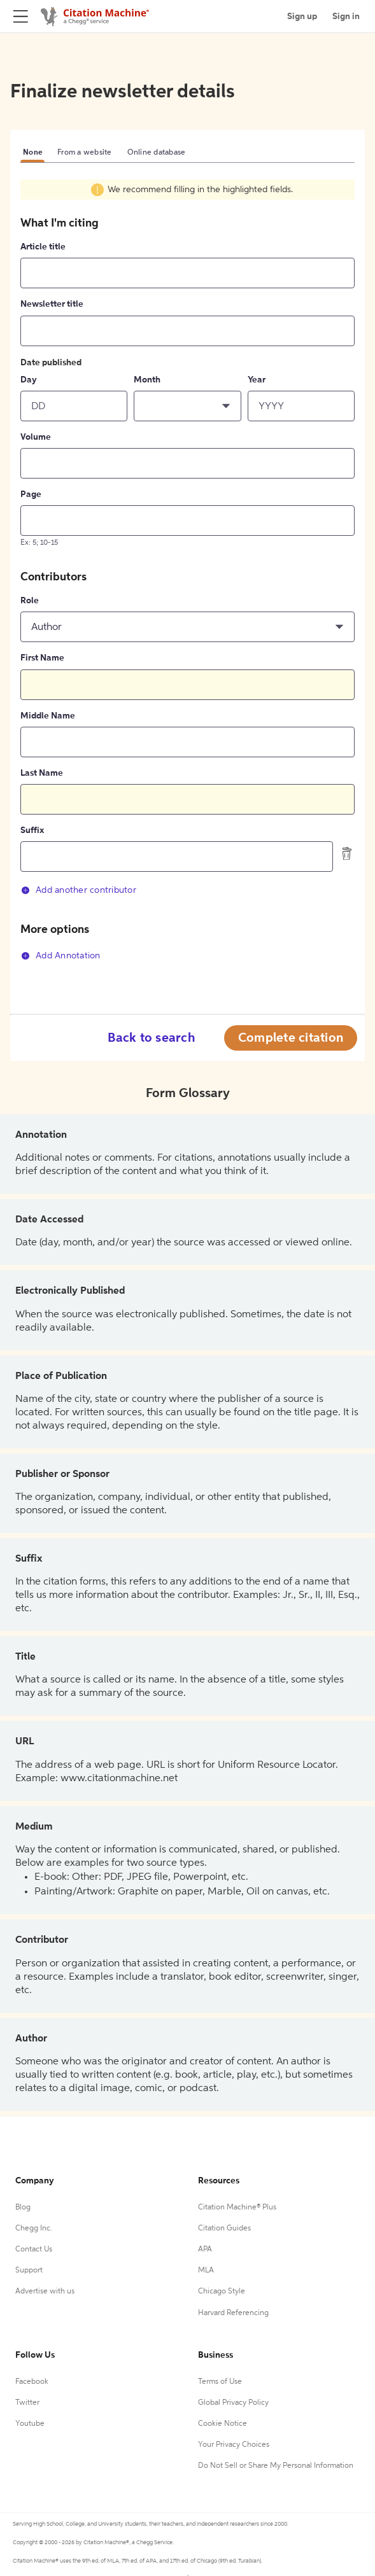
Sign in (346, 16)
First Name (42, 658)
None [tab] (32, 153)
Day (28, 379)
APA (205, 2249)
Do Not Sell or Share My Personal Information (275, 2466)
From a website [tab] (84, 153)
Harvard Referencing (233, 2313)
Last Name (41, 773)
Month (147, 379)
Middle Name (47, 715)
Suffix (32, 830)
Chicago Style (221, 2291)
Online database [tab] (156, 153)
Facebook (31, 2382)
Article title (43, 246)
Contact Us (33, 2249)
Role (29, 600)
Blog (23, 2207)
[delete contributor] (347, 853)
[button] (187, 406)
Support (29, 2270)
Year (256, 379)
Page (30, 494)
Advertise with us (44, 2291)
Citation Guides (224, 2228)
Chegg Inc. (33, 2228)
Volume (35, 437)
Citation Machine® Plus (237, 2207)
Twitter (27, 2403)
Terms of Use (220, 2382)
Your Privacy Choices (233, 2445)
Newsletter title (51, 304)
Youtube (30, 2424)
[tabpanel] (187, 578)
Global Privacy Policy (233, 2403)
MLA (206, 2270)
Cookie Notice (222, 2424)
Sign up (302, 16)
